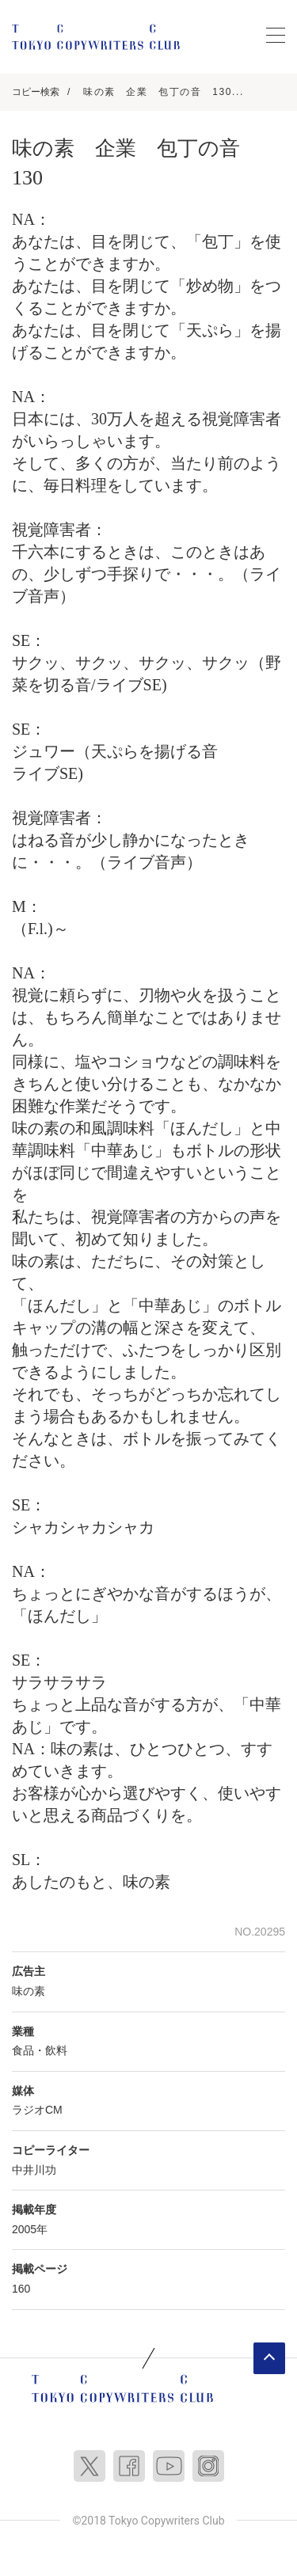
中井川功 (34, 2170)
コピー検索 (35, 91)
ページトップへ (269, 2358)
